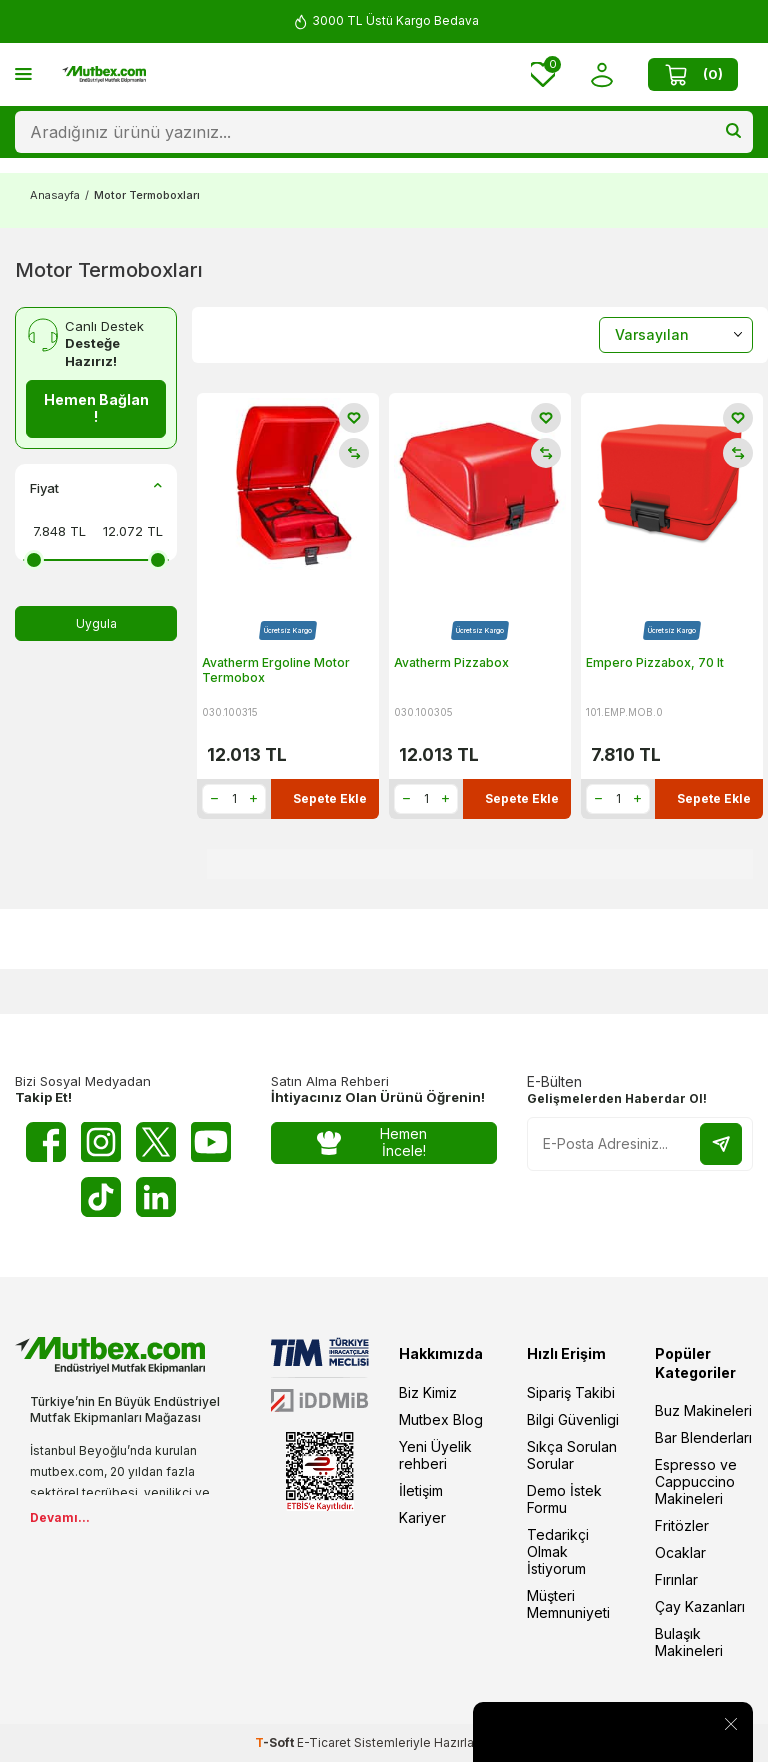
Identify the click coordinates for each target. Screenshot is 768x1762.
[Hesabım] (601, 74)
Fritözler (682, 1525)
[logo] (104, 74)
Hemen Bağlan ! (96, 408)
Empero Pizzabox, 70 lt (655, 662)
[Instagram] (101, 1142)
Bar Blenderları (703, 1437)
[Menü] (23, 73)
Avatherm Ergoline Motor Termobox (276, 670)
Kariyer (422, 1517)
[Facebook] (46, 1142)
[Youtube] (211, 1142)
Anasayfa (55, 195)
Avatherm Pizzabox (451, 662)
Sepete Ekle (330, 798)
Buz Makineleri (703, 1410)
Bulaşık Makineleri (689, 1642)
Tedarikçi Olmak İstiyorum (558, 1551)
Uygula (96, 623)
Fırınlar (676, 1579)
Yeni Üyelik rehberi (435, 1455)
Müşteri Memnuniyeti (568, 1604)
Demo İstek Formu (564, 1499)
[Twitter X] (156, 1142)
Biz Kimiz (428, 1392)
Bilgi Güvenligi (573, 1419)
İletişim (421, 1490)
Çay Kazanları (700, 1606)
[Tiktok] (101, 1197)
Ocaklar (680, 1552)
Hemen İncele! (372, 1142)
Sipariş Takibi (571, 1392)
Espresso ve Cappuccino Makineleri (696, 1481)
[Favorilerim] (543, 74)
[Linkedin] (156, 1197)
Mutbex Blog (441, 1419)
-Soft (276, 1742)
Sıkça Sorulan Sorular (572, 1455)
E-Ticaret (324, 1742)
